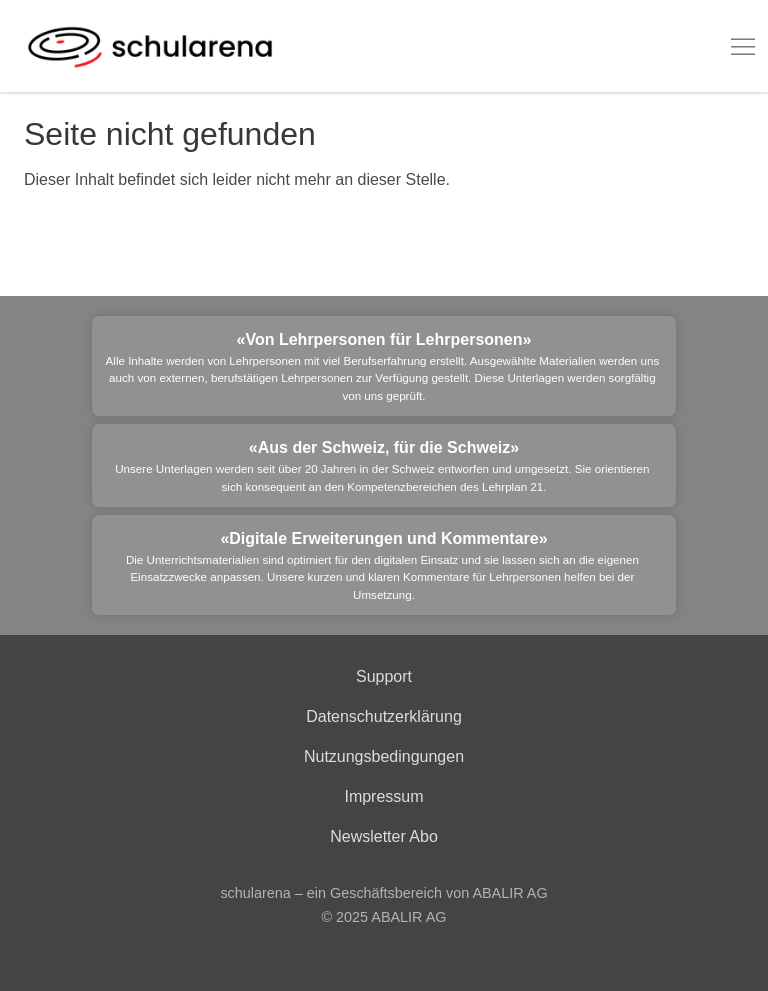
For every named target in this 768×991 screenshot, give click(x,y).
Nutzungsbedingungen (384, 756)
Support (384, 676)
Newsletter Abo (384, 836)
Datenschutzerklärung (384, 716)
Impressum (383, 796)
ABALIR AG (408, 917)
